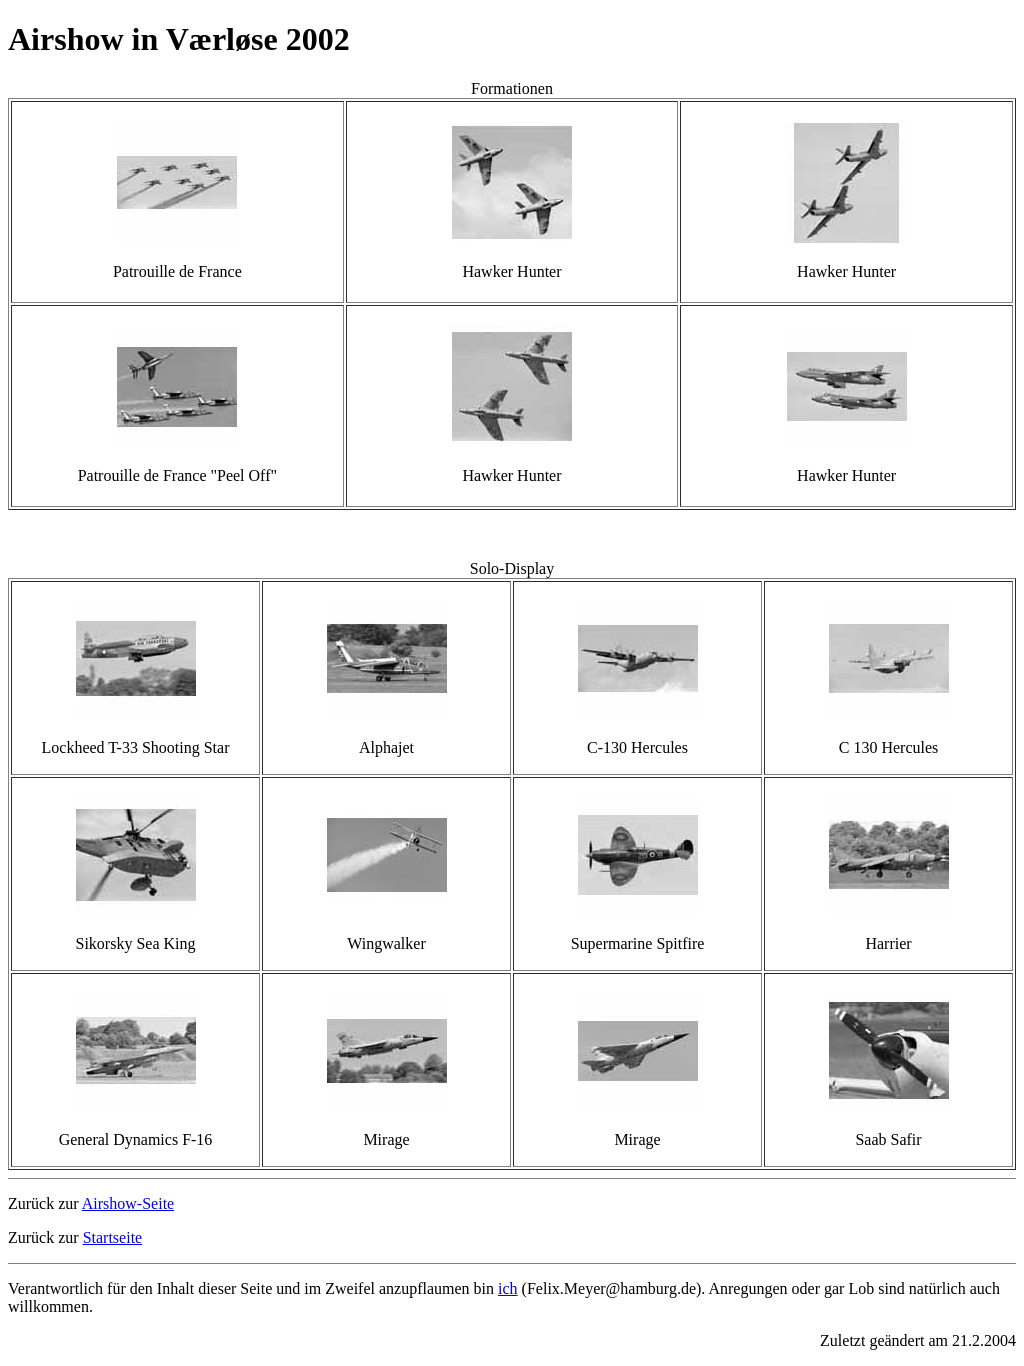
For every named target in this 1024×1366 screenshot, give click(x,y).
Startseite (113, 1237)
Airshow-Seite (128, 1203)
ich (508, 1288)
